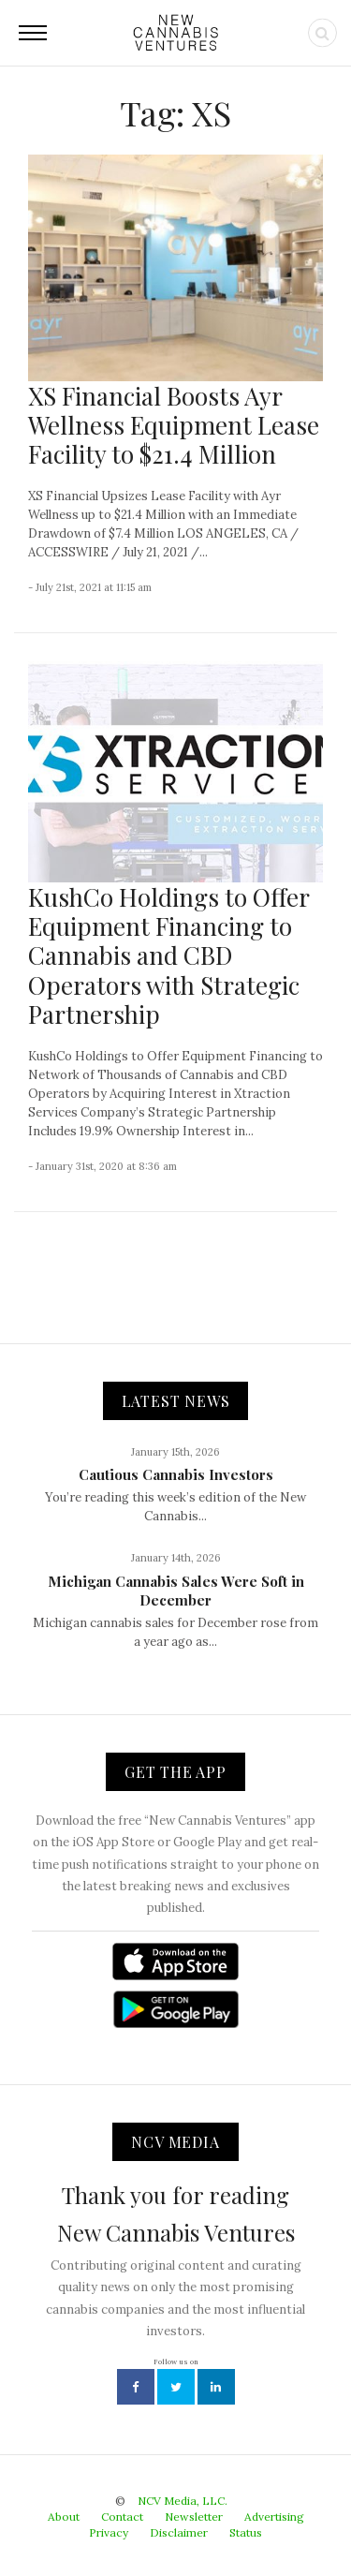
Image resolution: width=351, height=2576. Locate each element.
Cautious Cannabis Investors (176, 1474)
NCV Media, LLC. (182, 2501)
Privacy (108, 2532)
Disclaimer (179, 2532)
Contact (122, 2516)
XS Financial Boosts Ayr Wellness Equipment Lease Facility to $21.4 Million (173, 424)
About (64, 2516)
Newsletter (194, 2516)
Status (245, 2532)
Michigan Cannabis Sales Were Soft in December (176, 1590)
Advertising (274, 2516)
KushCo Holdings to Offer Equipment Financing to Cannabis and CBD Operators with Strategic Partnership (168, 955)
